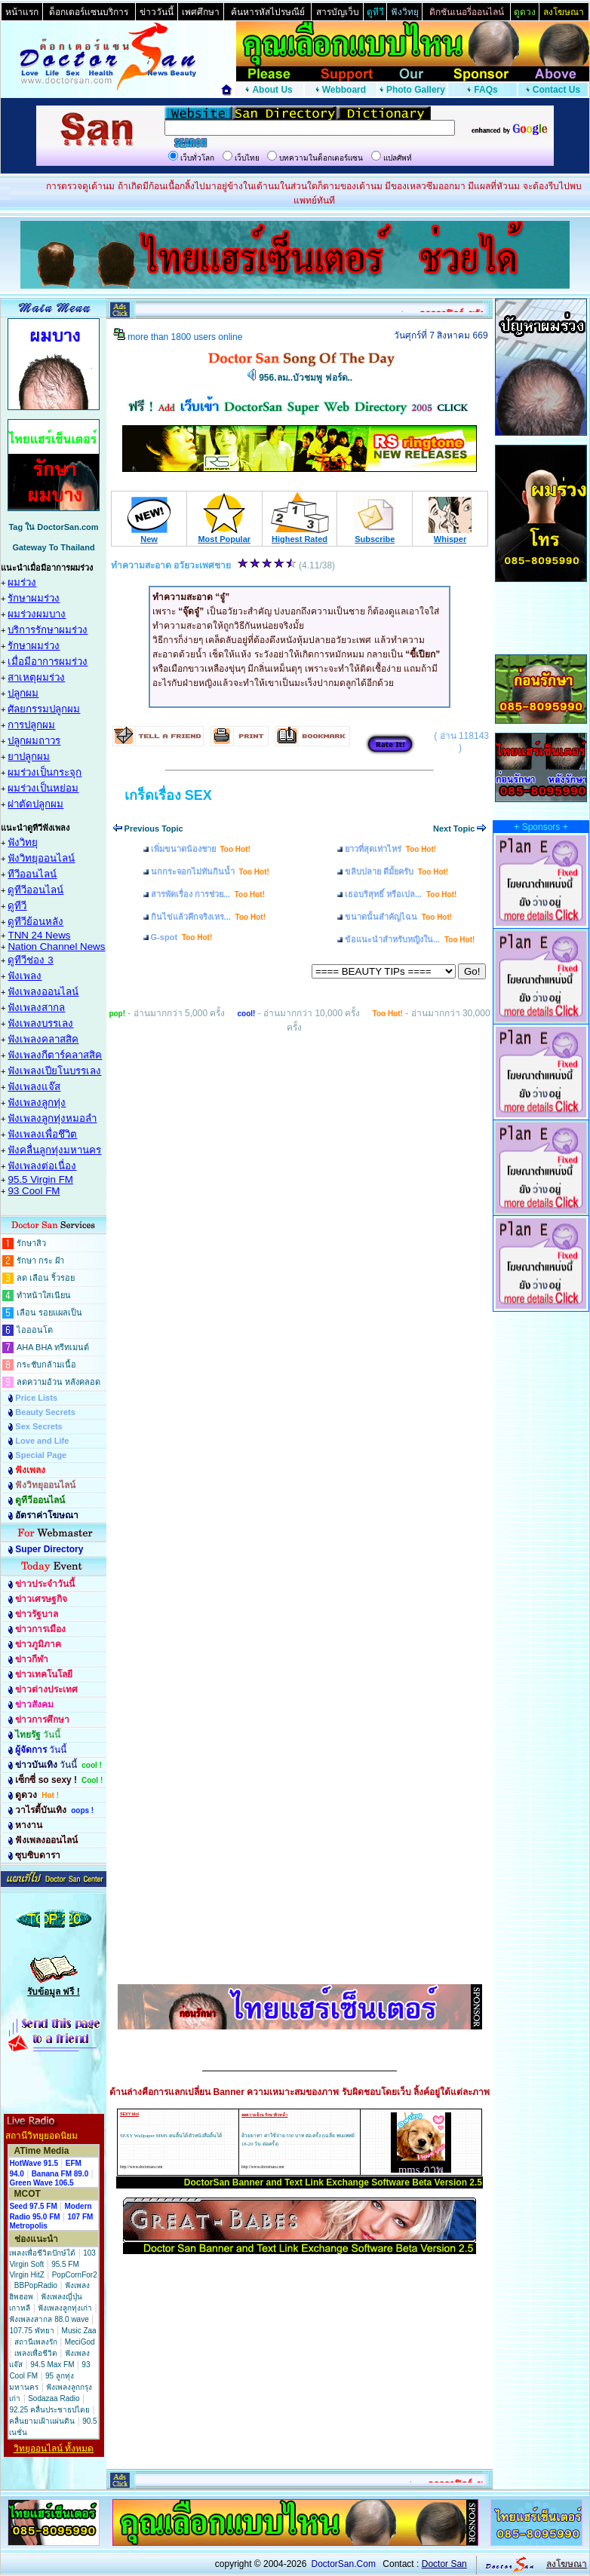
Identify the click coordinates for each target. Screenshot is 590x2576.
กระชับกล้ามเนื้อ (46, 1364)
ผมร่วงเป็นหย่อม (43, 788)
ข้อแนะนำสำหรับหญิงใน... (410, 939)
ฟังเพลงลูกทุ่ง (37, 1102)
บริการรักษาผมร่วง (48, 630)
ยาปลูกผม (29, 756)
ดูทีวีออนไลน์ (35, 890)
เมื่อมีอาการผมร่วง (48, 661)
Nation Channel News (56, 946)
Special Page (40, 1455)
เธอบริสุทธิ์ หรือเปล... (400, 894)
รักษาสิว (31, 1243)
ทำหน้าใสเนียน (44, 1295)
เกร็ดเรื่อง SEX (168, 795)
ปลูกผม (23, 693)
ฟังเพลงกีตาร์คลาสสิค (55, 1055)
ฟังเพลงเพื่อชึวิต (42, 1134)
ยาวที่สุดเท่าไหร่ (390, 848)
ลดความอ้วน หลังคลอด (58, 1381)
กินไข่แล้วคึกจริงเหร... (208, 916)
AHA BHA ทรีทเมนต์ (53, 1347)
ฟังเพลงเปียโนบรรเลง (54, 1071)
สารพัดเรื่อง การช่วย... (208, 894)
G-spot (182, 937)
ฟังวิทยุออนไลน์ (41, 858)
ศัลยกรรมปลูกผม (44, 709)
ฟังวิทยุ (23, 842)
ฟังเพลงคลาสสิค (43, 1039)
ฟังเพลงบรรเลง (40, 1023)
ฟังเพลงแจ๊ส (34, 1086)
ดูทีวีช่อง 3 (30, 960)
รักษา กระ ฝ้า (40, 1260)
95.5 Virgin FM (40, 1179)
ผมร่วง (22, 582)
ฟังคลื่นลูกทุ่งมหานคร (54, 1150)
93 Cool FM (34, 1190)
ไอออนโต (35, 1329)
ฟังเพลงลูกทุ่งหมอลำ (52, 1118)
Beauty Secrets (45, 1412)
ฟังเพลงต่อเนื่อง (42, 1166)
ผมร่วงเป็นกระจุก (44, 772)
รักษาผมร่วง (34, 598)
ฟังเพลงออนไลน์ (43, 991)
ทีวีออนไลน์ (32, 874)
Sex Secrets (38, 1426)
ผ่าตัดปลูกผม (35, 804)
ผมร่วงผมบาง (37, 614)
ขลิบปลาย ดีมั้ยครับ (396, 871)
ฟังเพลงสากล (36, 1007)
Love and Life (42, 1440)
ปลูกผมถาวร (34, 740)
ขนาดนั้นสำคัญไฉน (398, 916)
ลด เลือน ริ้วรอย (46, 1277)
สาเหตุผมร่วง (36, 677)
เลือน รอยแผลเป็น (49, 1312)
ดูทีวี (17, 905)
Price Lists (36, 1397)
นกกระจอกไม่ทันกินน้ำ (210, 871)
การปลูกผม (31, 725)
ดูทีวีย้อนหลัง (35, 921)
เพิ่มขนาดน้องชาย (200, 848)
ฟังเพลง (24, 976)
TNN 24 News (39, 935)
